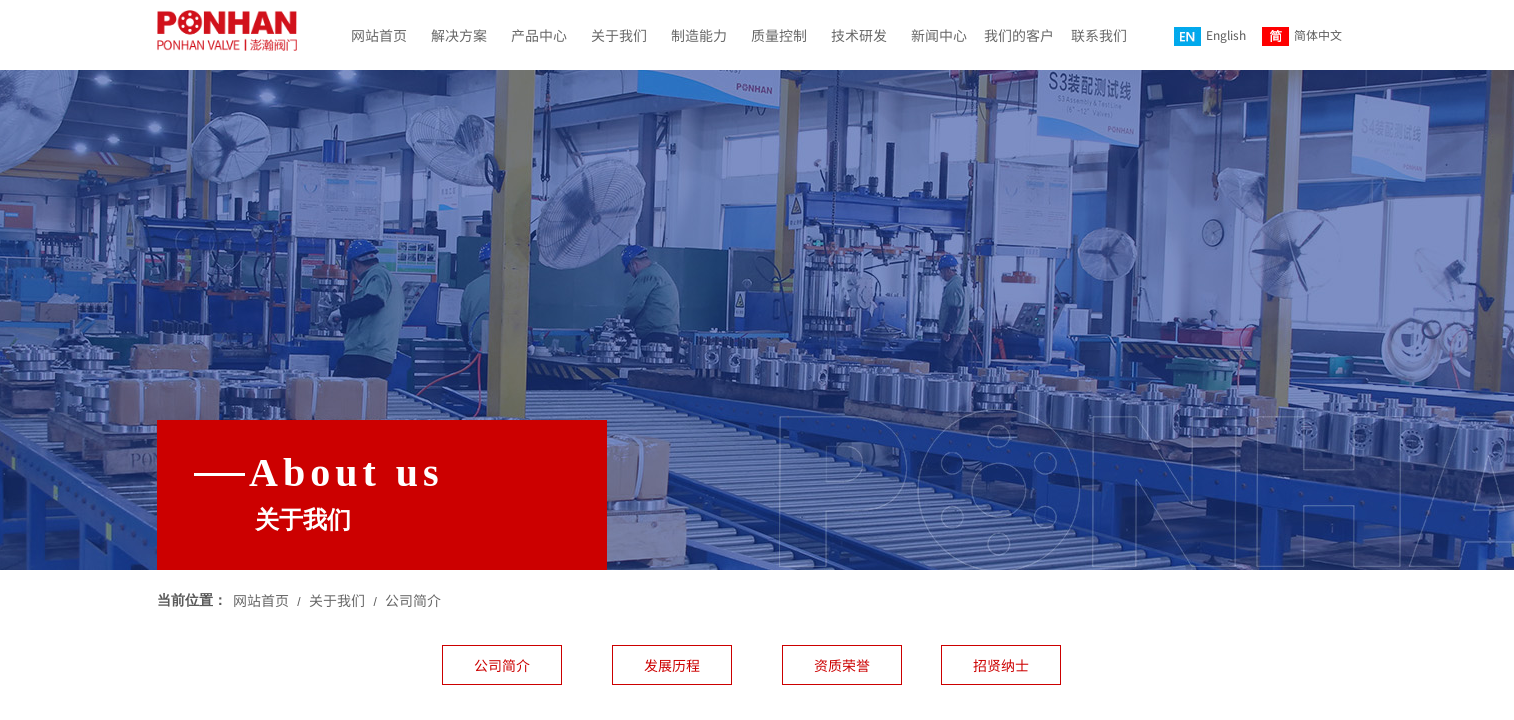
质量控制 (779, 35)
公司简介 (413, 600)
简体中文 (1302, 36)
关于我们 (619, 35)
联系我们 (1099, 35)
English (1210, 36)
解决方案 (459, 35)
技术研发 (859, 35)
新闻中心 (939, 35)
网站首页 (379, 35)
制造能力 (699, 35)
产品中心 (539, 35)
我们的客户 (1019, 35)
